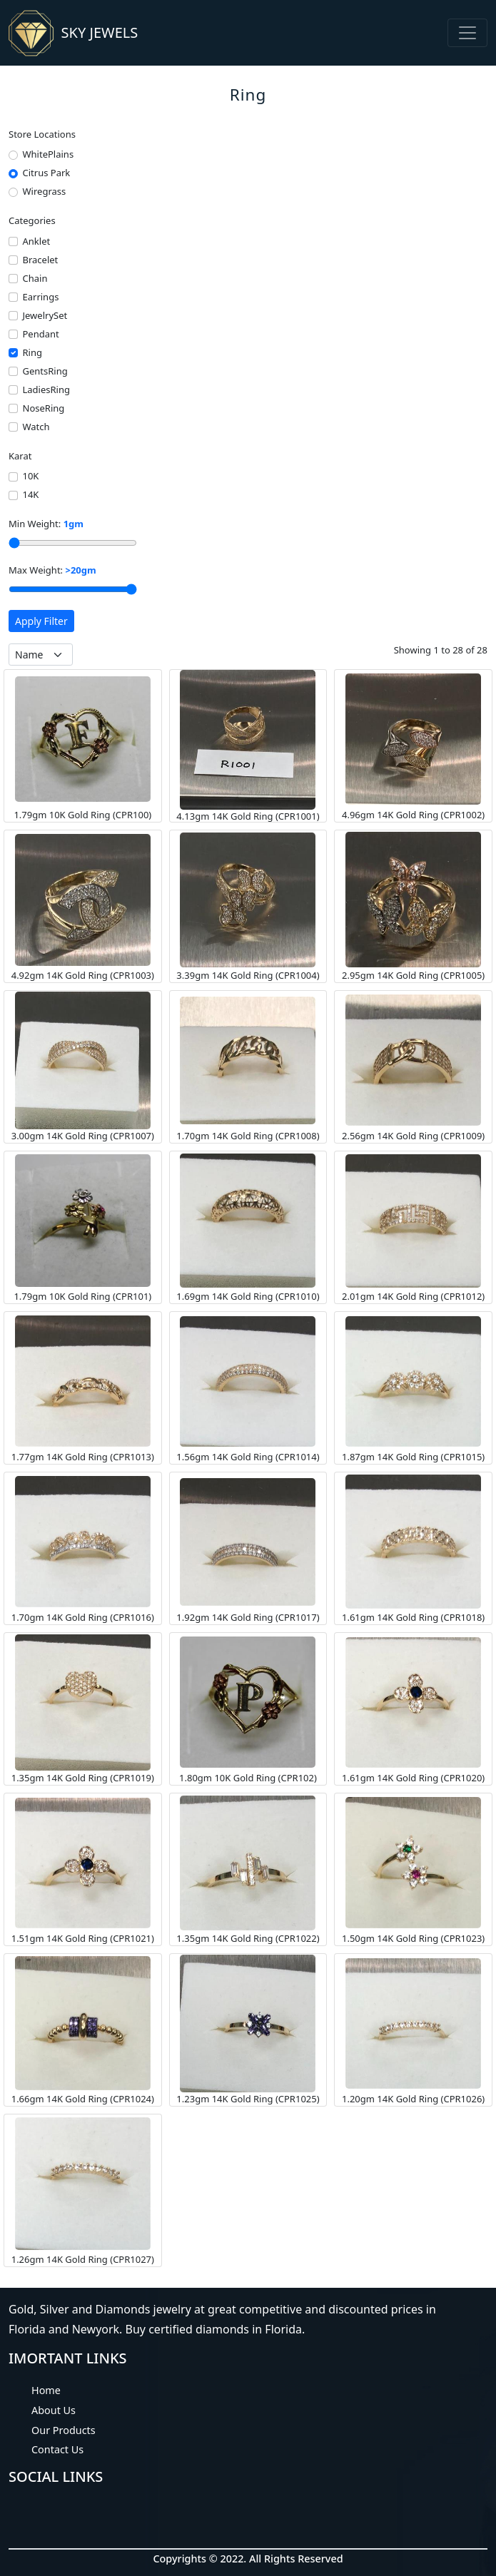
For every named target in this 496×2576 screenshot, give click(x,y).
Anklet (37, 241)
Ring (32, 352)
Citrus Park (47, 172)
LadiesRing (46, 389)
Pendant (41, 333)
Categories (32, 220)
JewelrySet (45, 315)
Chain (35, 278)
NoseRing (44, 408)
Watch (36, 426)
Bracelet (41, 259)
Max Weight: (52, 570)
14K (31, 494)
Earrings (41, 296)
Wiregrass (44, 191)
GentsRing (45, 371)
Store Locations (42, 134)
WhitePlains (48, 154)
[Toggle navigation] (467, 33)
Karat (20, 455)
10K (31, 475)
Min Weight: (46, 523)
